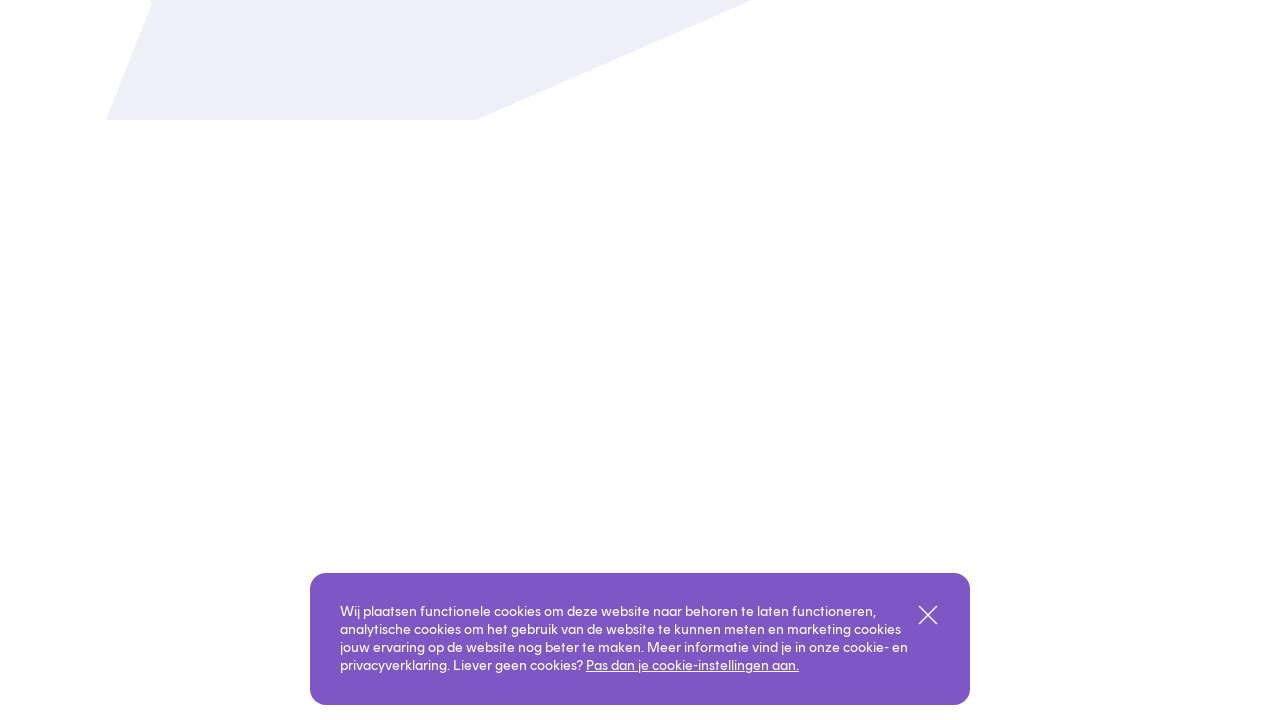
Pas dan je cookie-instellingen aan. (692, 665)
